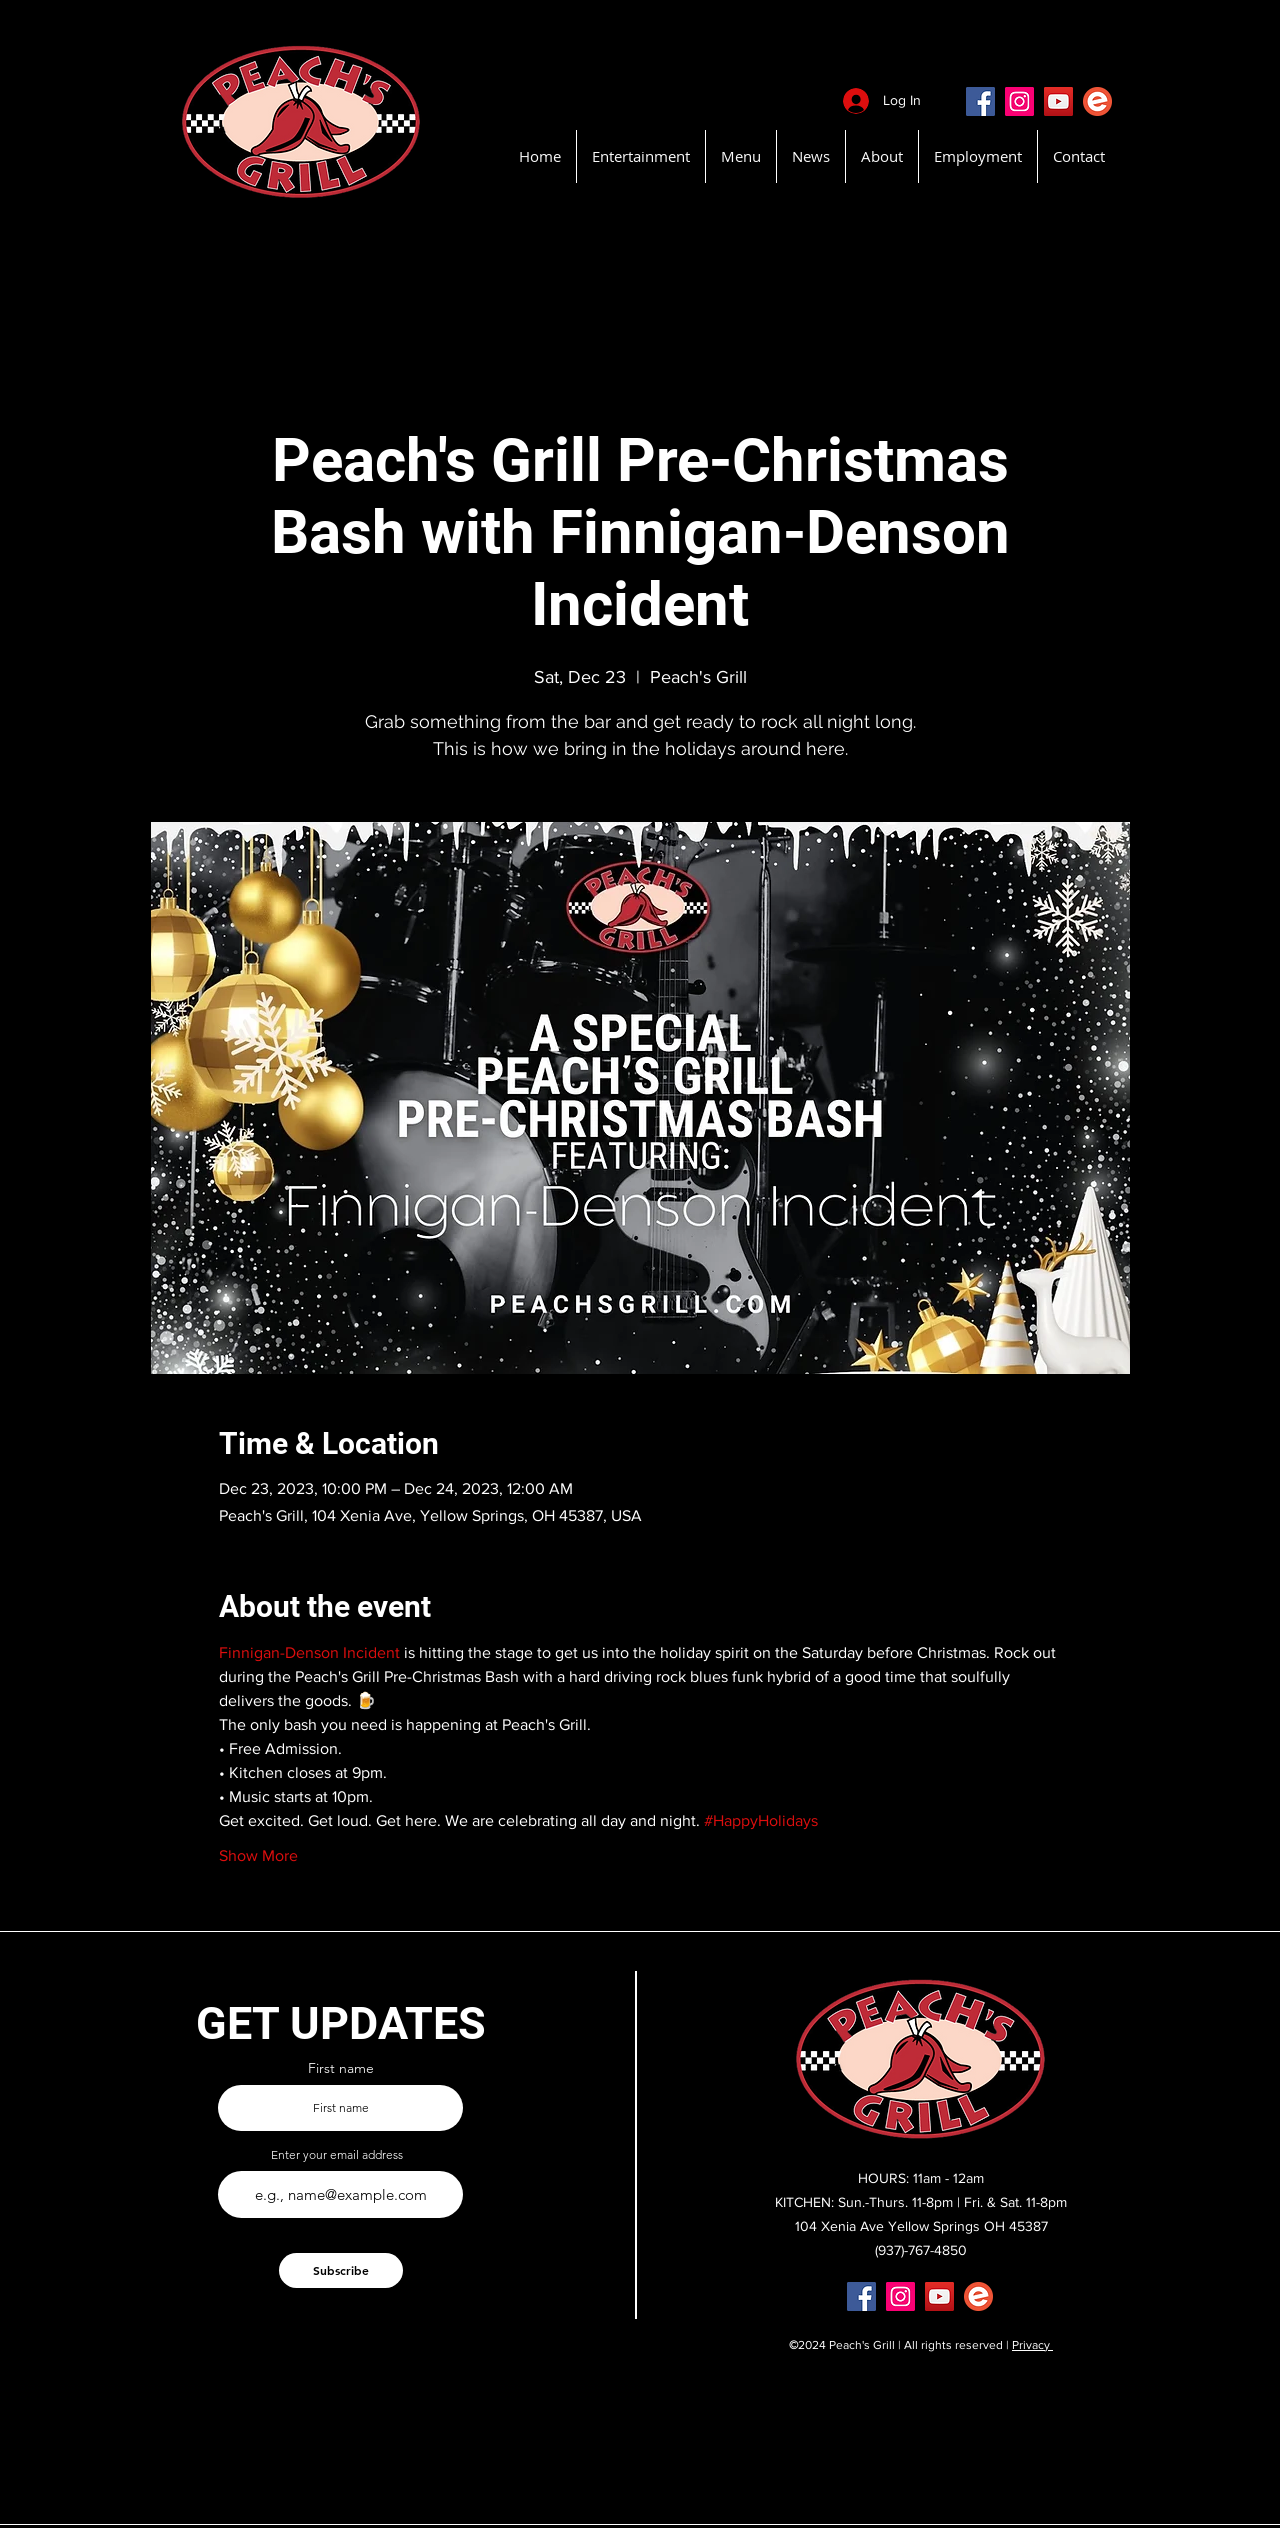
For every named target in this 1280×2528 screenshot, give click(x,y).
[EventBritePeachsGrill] (1097, 101)
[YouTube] (1058, 101)
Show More (258, 1855)
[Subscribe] (341, 2270)
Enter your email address (337, 2155)
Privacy (1032, 2345)
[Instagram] (1019, 101)
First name (341, 2068)
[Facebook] (980, 101)
